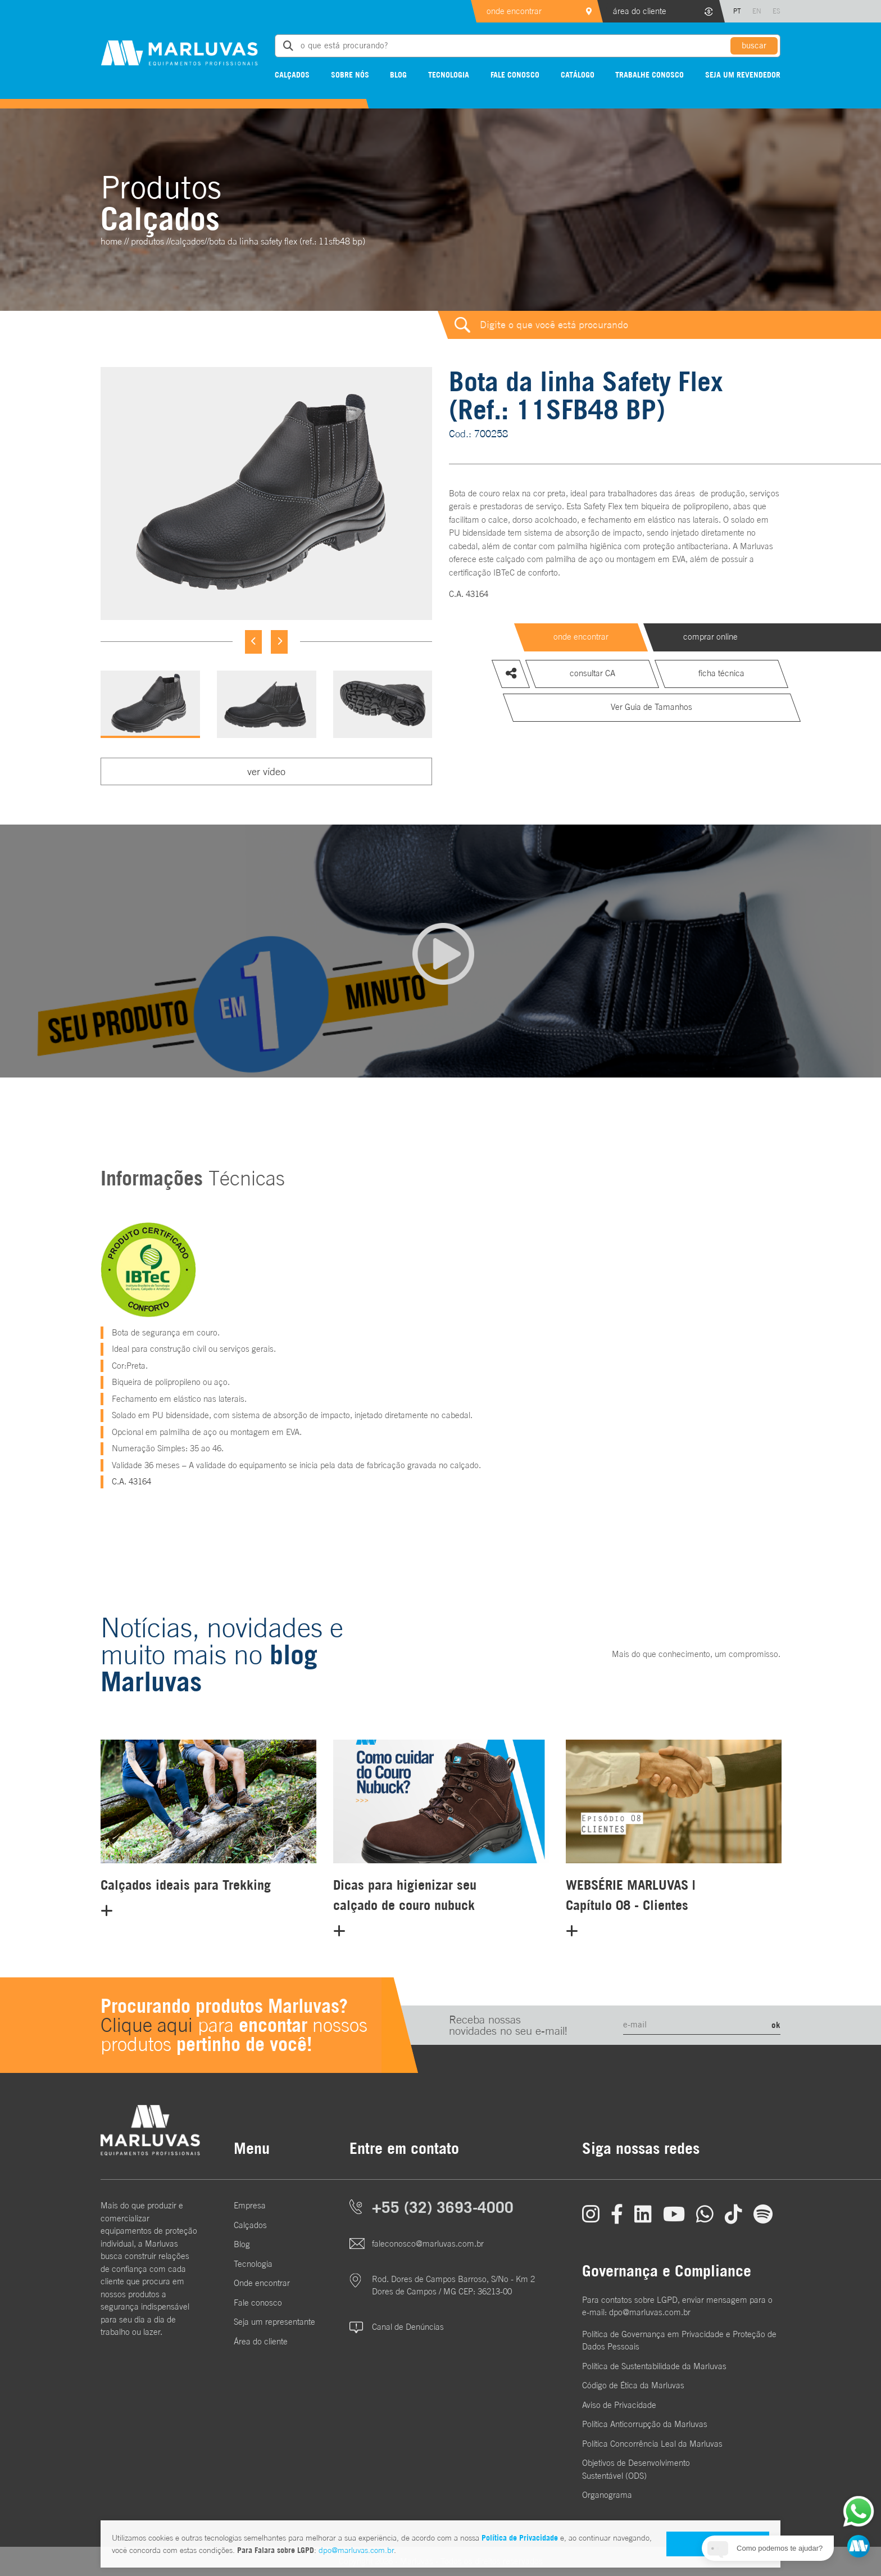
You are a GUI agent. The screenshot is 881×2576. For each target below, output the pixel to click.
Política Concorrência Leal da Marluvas (652, 2443)
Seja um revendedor (742, 74)
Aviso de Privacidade (619, 2405)
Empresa (250, 2205)
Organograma (607, 2495)
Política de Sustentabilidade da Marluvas (654, 2366)
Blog (398, 74)
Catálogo (577, 74)
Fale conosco (515, 74)
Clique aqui (147, 2025)
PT (737, 11)
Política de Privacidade (520, 2537)
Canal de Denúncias (408, 2326)
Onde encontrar (262, 2283)
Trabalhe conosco (649, 74)
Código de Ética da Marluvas (633, 2385)
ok (775, 2025)
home (111, 241)
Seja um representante (274, 2321)
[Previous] (253, 642)
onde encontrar (514, 11)
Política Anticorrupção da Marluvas (644, 2424)
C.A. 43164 (468, 594)
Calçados (292, 74)
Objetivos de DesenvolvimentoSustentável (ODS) (636, 2469)
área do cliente (639, 11)
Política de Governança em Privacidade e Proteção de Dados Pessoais (679, 2340)
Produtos (147, 241)
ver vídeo (266, 771)
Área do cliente (261, 2341)
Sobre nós (350, 74)
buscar (754, 45)
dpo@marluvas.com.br (356, 2550)
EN (756, 11)
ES (776, 11)
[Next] (279, 642)
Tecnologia (448, 74)
